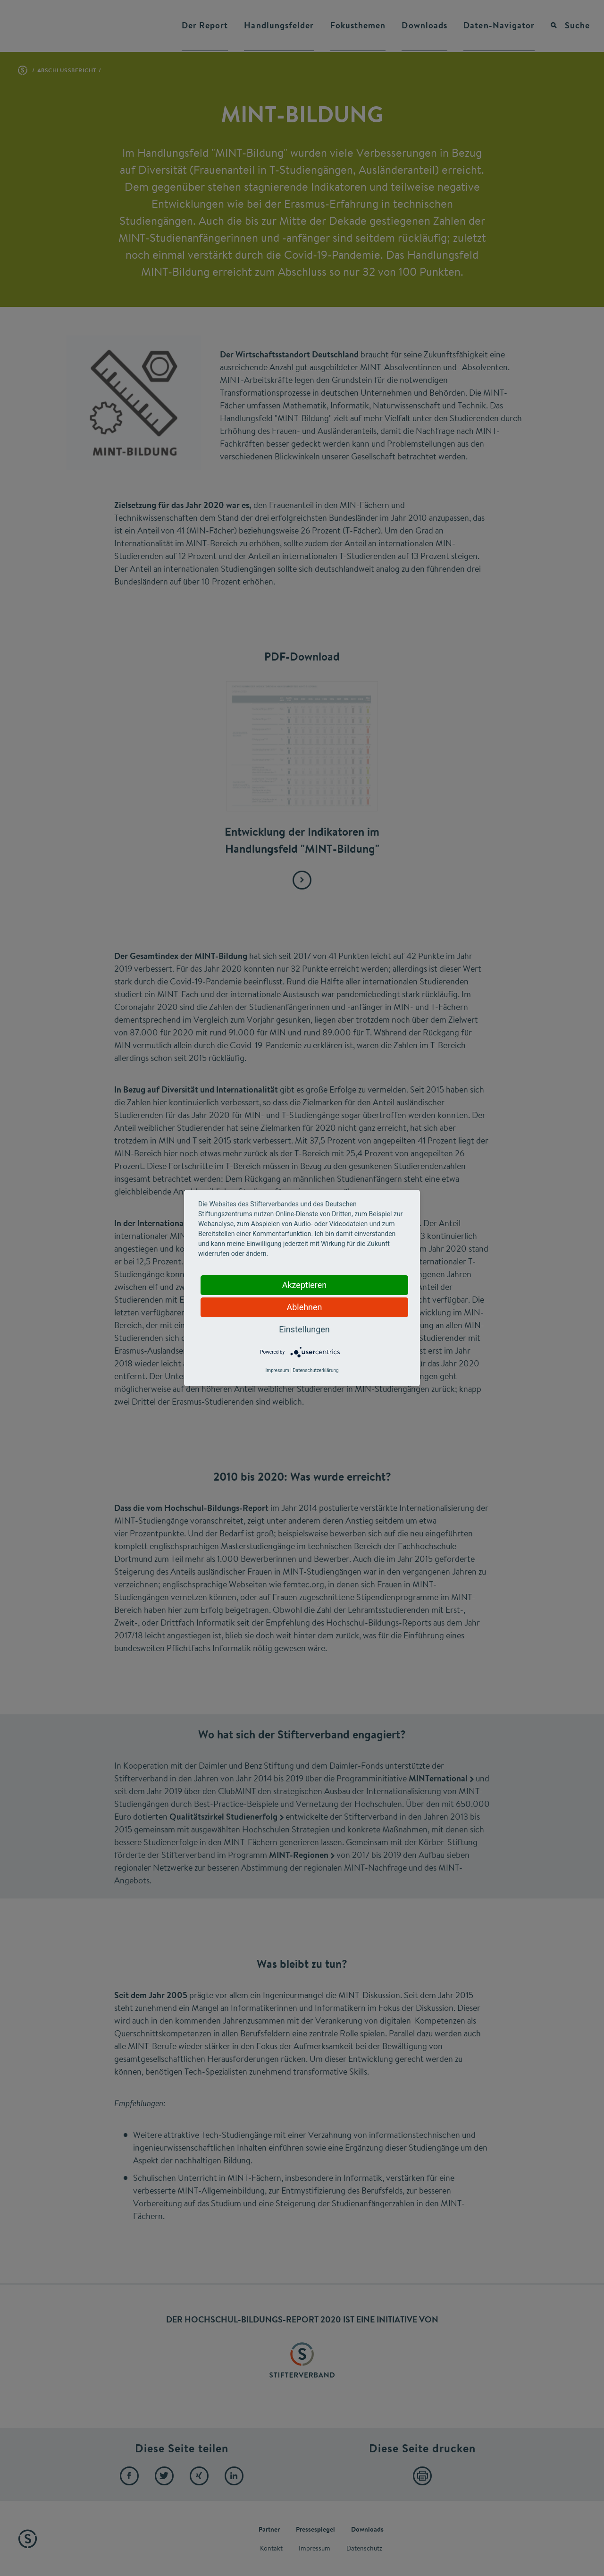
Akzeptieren (304, 1285)
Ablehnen (304, 1307)
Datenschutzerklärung (315, 1370)
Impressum (277, 1370)
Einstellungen (304, 1329)
